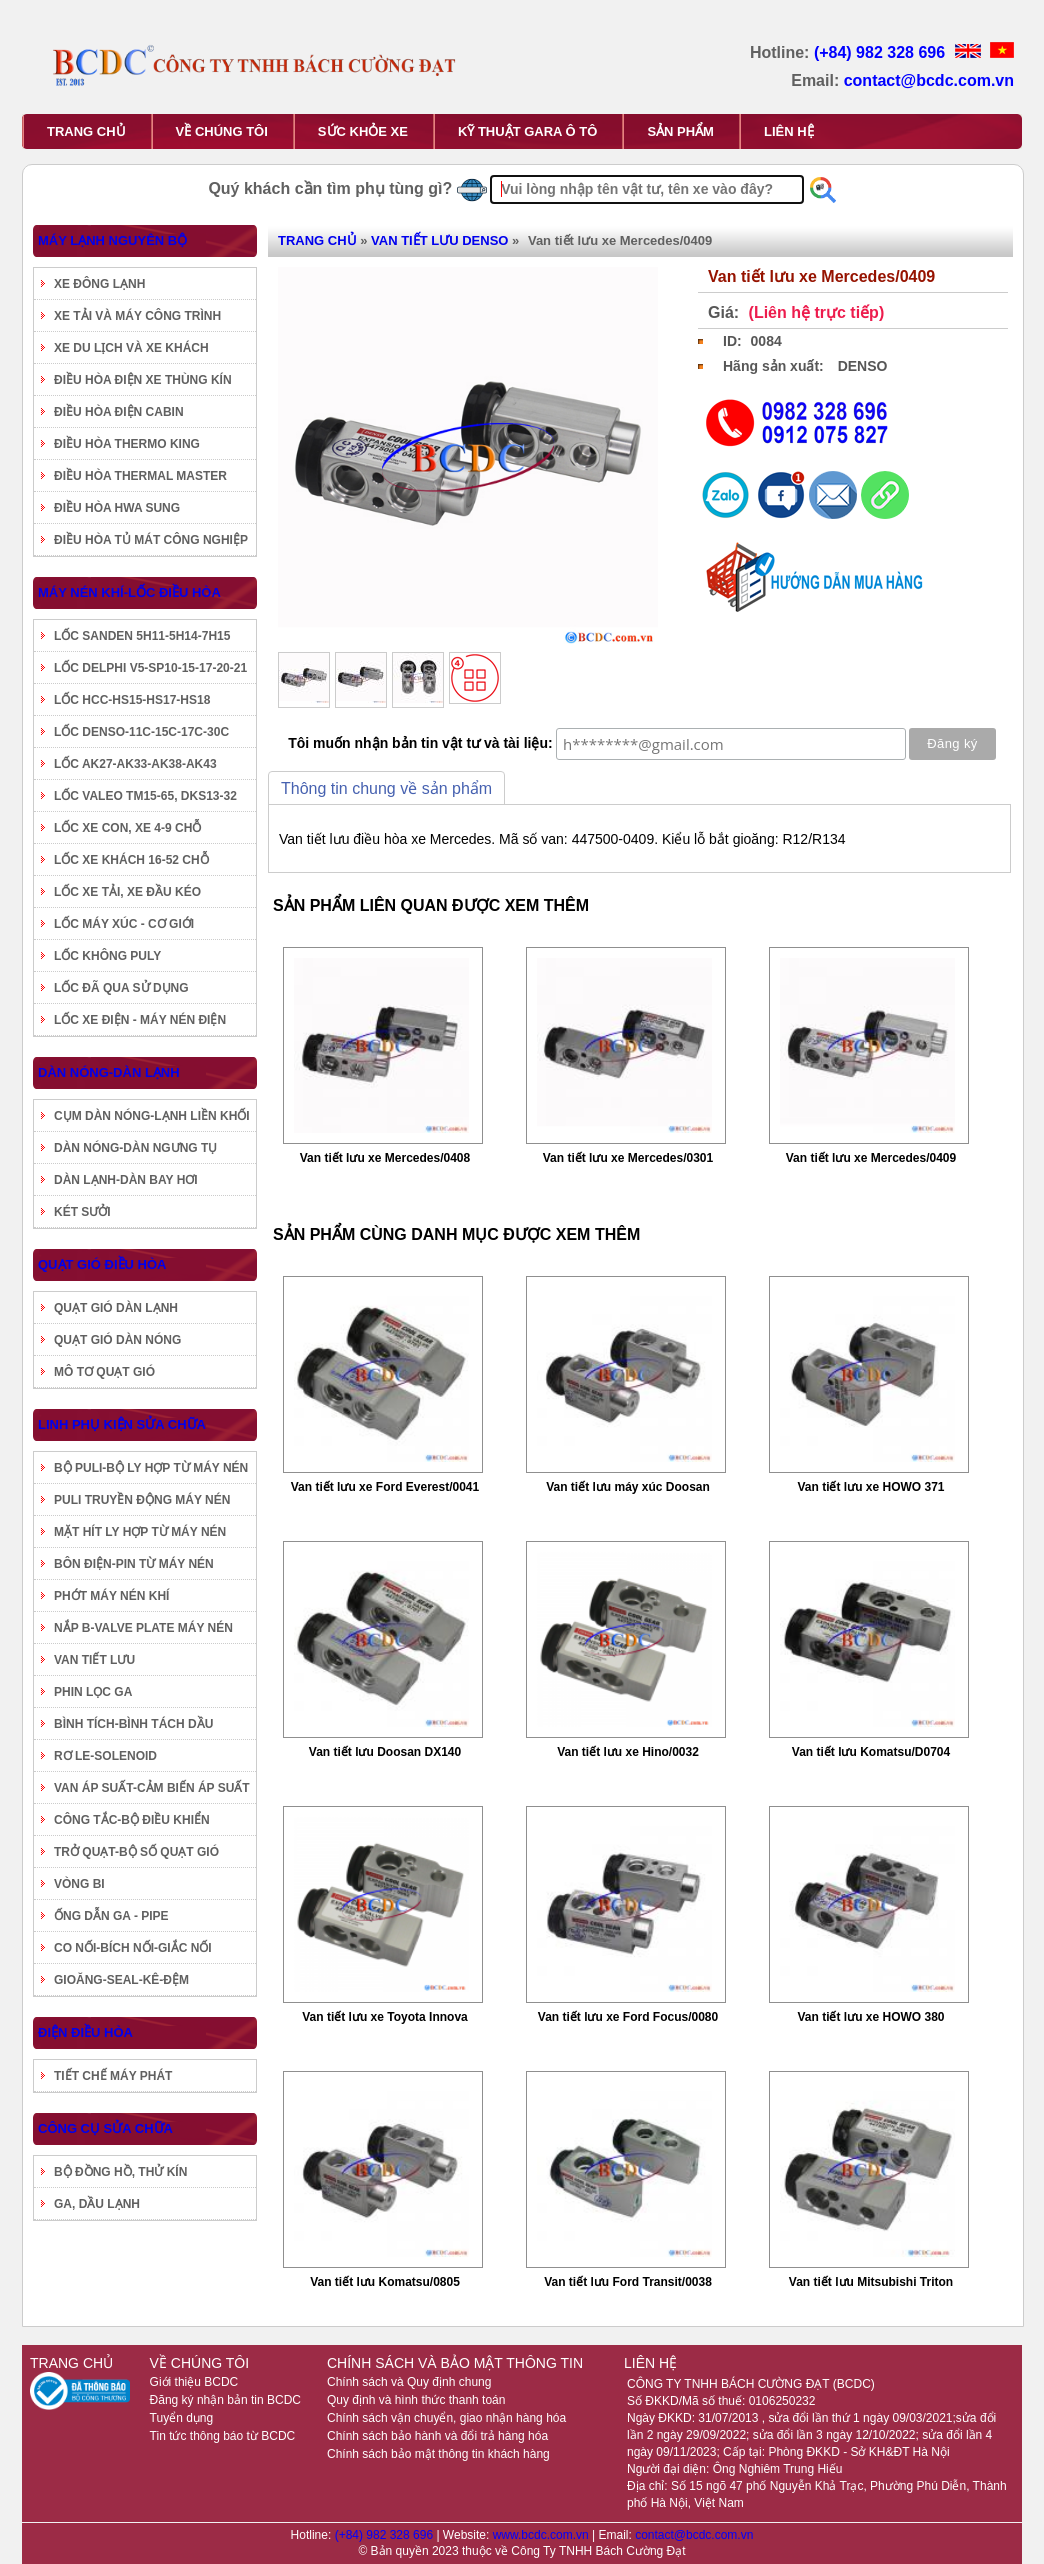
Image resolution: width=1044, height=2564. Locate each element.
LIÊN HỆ (789, 131)
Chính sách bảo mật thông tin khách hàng (438, 2454)
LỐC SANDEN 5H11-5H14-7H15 (142, 636)
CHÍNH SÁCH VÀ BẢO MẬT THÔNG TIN (455, 2363)
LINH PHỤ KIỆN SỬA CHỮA (122, 1424)
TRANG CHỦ (86, 131)
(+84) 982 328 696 (882, 52)
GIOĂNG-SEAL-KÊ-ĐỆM (121, 1980)
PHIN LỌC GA (93, 1692)
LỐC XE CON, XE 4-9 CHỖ (127, 828)
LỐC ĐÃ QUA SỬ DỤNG (121, 988)
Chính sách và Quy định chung (409, 2382)
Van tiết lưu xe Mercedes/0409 (871, 1158)
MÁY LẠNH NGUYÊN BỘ (112, 240)
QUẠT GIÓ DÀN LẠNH (116, 1308)
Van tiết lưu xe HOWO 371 (870, 1487)
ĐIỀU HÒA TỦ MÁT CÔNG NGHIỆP (151, 540)
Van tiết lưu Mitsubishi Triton (871, 2282)
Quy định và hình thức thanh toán (416, 2400)
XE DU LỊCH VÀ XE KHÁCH (131, 348)
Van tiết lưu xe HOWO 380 (870, 2017)
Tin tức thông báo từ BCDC (223, 2436)
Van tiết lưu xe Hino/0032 (628, 1752)
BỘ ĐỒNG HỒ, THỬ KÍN (120, 2172)
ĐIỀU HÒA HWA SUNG (117, 508)
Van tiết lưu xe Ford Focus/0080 (628, 2017)
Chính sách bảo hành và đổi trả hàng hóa (437, 2436)
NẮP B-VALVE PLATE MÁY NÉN (143, 1628)
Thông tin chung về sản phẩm (386, 788)
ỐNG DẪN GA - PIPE (111, 1916)
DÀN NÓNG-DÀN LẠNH (109, 1072)
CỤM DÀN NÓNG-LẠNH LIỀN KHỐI (152, 1116)
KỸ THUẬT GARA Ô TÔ (527, 131)
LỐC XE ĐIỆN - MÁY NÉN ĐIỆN (140, 1020)
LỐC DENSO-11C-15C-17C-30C (141, 732)
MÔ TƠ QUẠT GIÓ (104, 1372)
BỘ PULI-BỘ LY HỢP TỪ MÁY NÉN (151, 1468)
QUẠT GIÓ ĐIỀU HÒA (102, 1264)
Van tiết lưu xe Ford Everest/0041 (385, 1487)
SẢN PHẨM (680, 131)
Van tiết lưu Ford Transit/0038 (628, 2282)
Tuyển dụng (182, 2418)
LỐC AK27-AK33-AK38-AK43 (135, 764)
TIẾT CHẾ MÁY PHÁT (113, 2076)
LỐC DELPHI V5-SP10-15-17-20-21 (150, 668)
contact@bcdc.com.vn (929, 80)
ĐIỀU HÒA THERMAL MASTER (140, 476)
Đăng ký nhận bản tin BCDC (225, 2400)
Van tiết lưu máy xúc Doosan (628, 1487)
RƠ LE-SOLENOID (105, 1756)
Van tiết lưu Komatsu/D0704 (871, 1752)
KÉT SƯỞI (82, 1212)
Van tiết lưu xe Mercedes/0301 (628, 1158)
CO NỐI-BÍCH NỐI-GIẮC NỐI (133, 1948)
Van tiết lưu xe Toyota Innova (384, 2017)
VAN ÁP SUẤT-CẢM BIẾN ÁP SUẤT (152, 1788)
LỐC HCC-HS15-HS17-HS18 (132, 700)
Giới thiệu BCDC (194, 2382)
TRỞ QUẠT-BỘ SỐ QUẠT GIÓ (136, 1852)
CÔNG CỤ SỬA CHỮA (105, 2128)
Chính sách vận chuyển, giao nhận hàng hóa (446, 2418)
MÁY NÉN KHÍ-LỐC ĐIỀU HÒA (129, 592)
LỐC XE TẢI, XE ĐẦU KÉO (127, 892)
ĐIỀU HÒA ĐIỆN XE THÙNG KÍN (143, 380)
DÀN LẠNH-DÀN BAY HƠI (126, 1180)
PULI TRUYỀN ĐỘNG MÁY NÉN (142, 1500)
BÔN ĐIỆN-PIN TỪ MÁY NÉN (134, 1564)
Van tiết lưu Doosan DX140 (385, 1752)
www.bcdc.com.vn (542, 2535)
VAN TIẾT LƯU (94, 1660)
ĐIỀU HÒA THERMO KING (127, 444)
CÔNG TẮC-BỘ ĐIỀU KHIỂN (132, 1820)
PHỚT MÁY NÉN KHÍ (111, 1596)
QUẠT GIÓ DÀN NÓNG (117, 1340)
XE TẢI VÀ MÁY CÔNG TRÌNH (137, 316)
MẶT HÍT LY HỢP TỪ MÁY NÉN (140, 1532)
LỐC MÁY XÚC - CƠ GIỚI (124, 924)
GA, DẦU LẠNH (97, 2204)
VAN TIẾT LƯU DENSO (439, 240)
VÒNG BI (79, 1884)
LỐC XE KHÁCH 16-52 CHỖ (131, 860)
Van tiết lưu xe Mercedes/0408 (385, 1158)
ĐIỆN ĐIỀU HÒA (85, 2032)
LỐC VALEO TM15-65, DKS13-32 (145, 796)
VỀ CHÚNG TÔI (222, 131)
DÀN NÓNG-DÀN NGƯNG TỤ (135, 1148)
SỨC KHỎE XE (363, 131)
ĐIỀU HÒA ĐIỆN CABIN (119, 412)
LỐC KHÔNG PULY (107, 956)
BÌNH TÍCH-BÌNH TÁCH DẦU (133, 1724)
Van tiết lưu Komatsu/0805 (385, 2282)
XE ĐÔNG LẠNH (99, 284)
